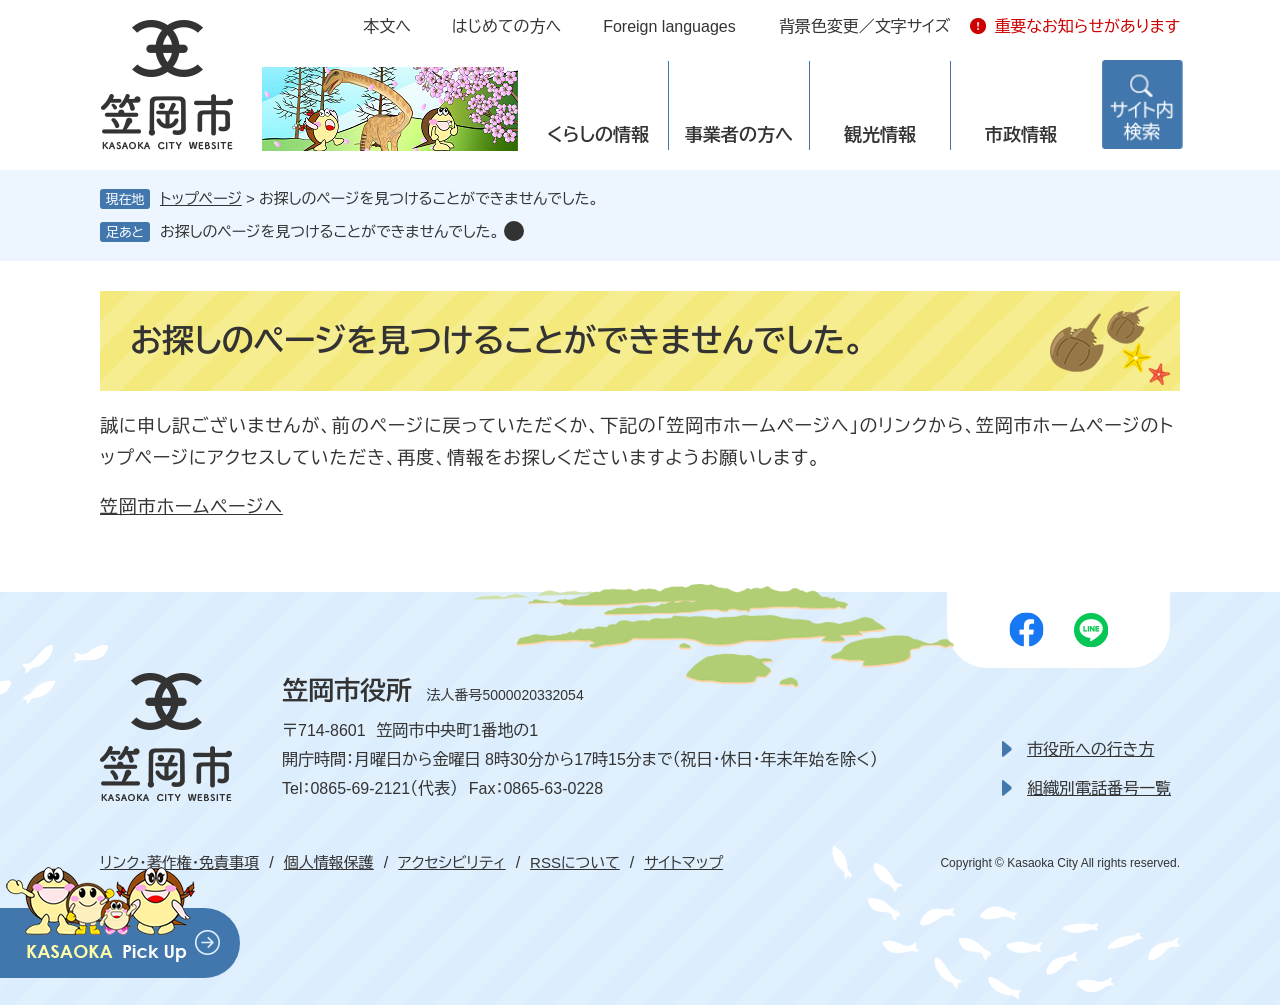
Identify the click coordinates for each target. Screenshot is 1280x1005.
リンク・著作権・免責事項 (179, 862)
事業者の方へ (739, 135)
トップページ (201, 198)
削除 (514, 231)
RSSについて (575, 862)
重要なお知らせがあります (1087, 26)
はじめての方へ (506, 26)
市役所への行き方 (1090, 749)
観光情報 (880, 135)
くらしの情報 (598, 135)
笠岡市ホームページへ (191, 507)
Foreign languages (669, 26)
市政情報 (1021, 135)
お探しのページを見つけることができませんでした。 (329, 231)
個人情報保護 (329, 862)
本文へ (387, 26)
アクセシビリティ (451, 862)
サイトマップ (683, 862)
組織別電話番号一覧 (1099, 788)
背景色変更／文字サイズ (865, 26)
